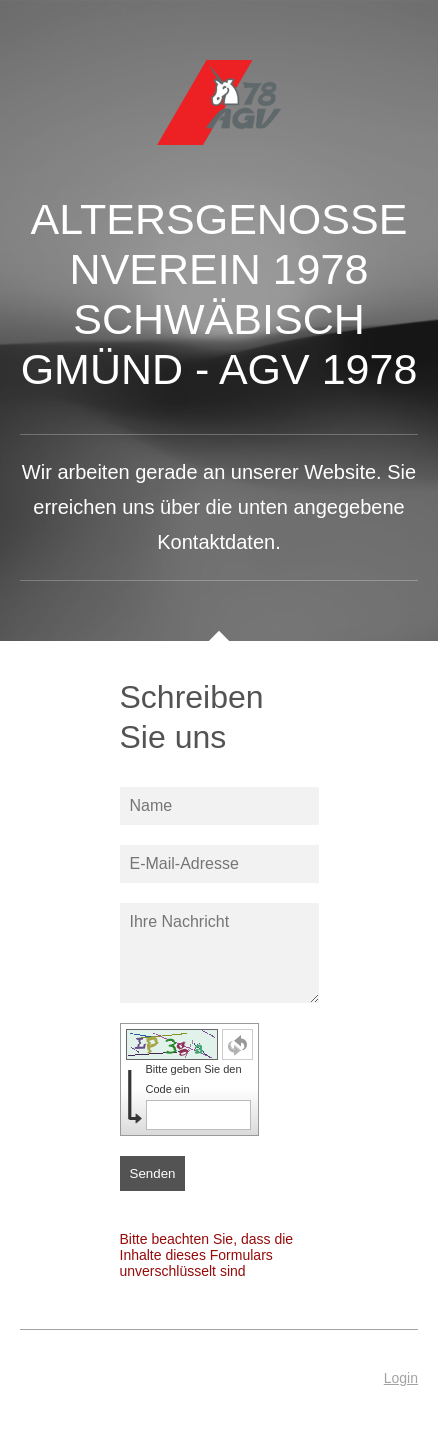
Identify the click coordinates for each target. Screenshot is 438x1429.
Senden (153, 1173)
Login (401, 1378)
